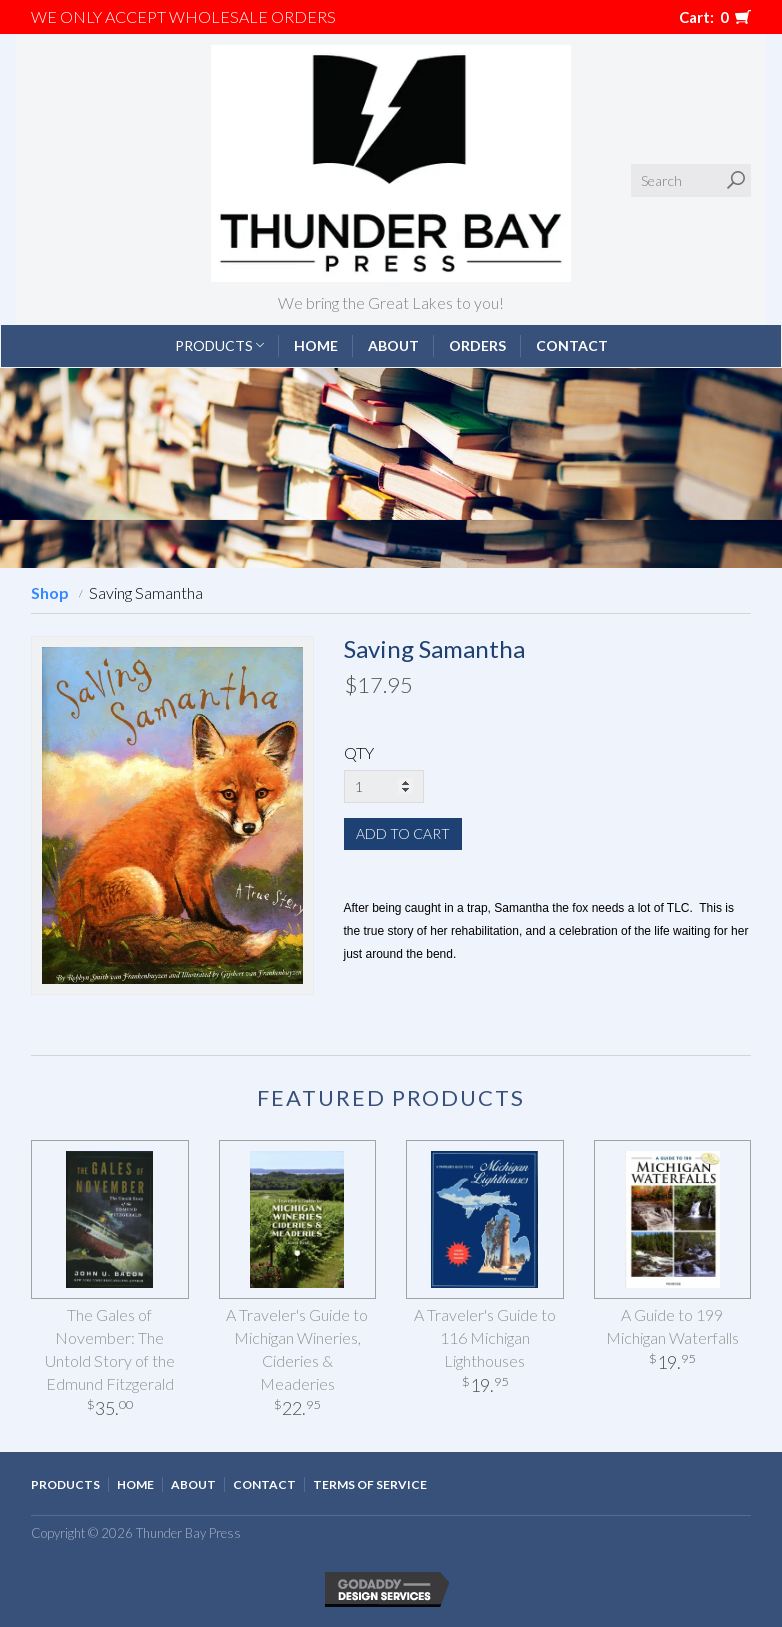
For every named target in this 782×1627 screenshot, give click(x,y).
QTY (359, 752)
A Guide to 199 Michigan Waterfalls (672, 1326)
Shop (50, 592)
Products (219, 345)
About (393, 345)
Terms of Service (370, 1484)
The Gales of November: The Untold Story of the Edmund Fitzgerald (110, 1349)
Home (316, 345)
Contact (572, 345)
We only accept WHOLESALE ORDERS (183, 16)
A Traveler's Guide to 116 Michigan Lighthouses (485, 1337)
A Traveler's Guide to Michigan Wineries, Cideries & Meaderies (297, 1349)
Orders (477, 345)
